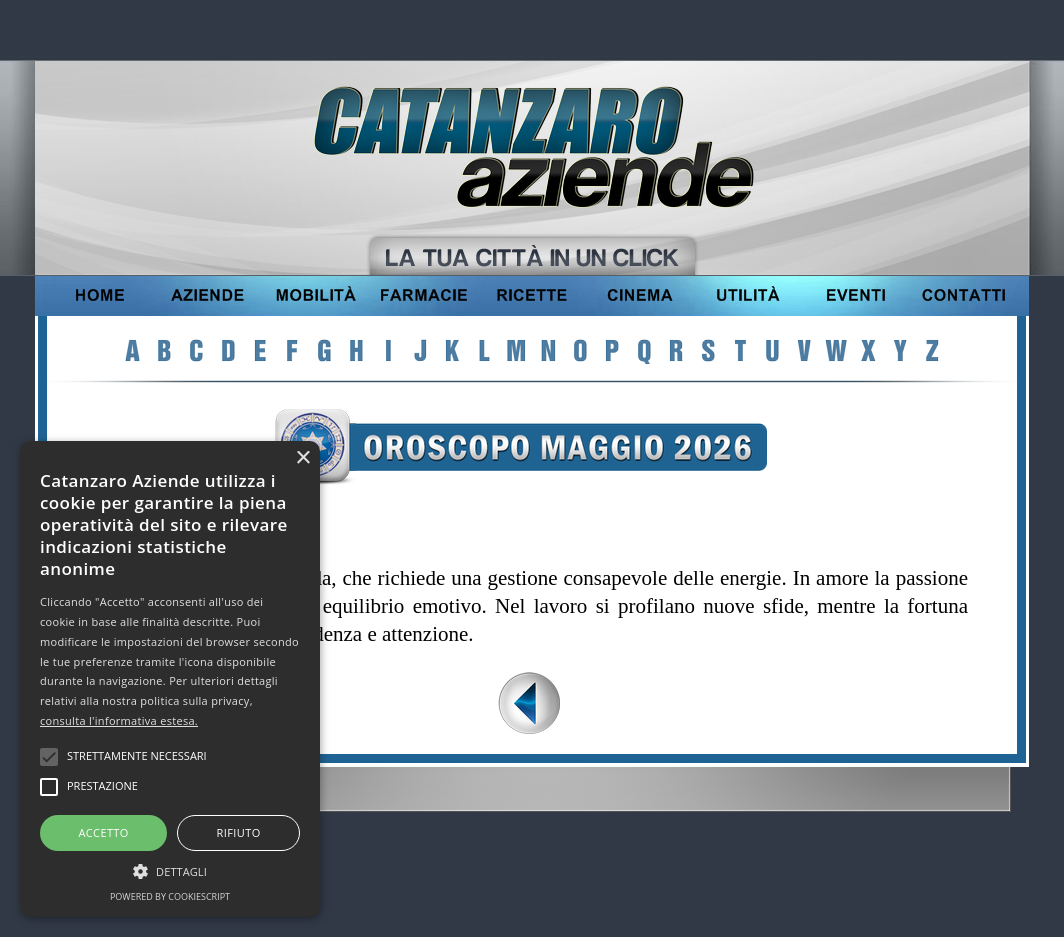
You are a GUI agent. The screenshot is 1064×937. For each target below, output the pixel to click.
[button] (170, 869)
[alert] (170, 679)
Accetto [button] (103, 832)
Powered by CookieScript (170, 896)
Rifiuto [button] (239, 832)
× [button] (302, 458)
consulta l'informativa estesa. (119, 720)
